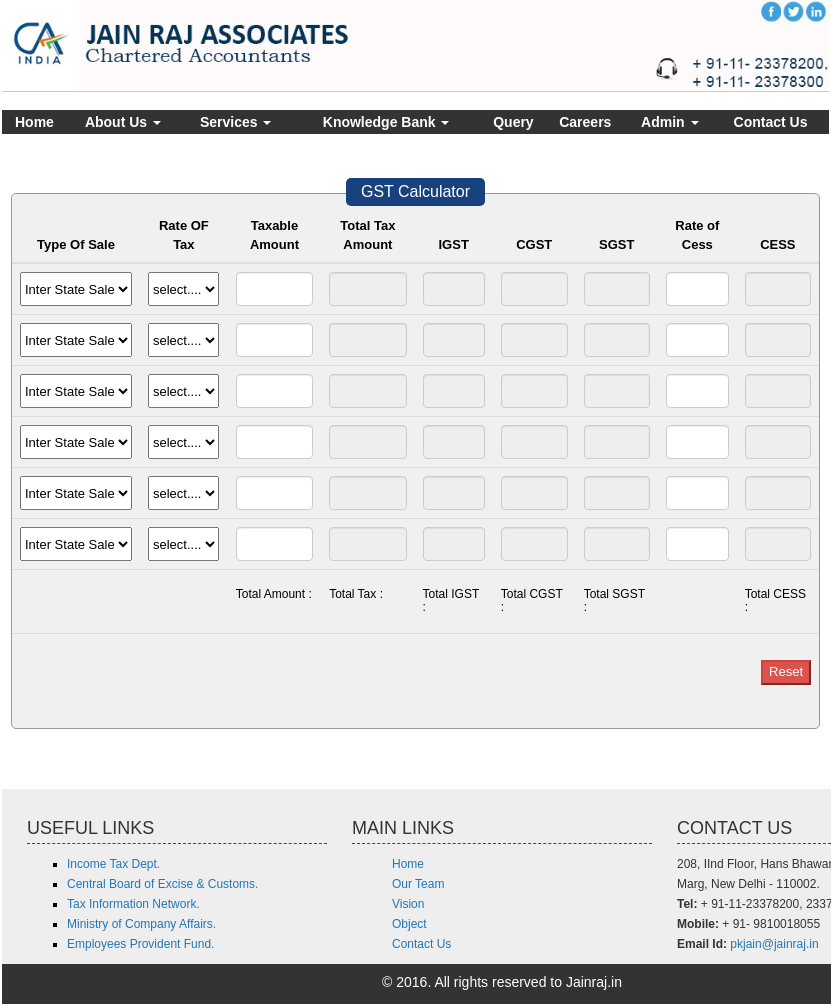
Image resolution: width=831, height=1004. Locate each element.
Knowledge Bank (386, 122)
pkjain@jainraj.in (774, 944)
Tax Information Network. (133, 904)
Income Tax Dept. (113, 864)
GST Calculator (415, 191)
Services (236, 122)
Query (513, 122)
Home (34, 122)
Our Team (418, 884)
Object (409, 924)
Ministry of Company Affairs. (141, 924)
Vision (408, 904)
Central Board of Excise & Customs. (162, 884)
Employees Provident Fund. (140, 944)
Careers (585, 122)
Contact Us (771, 122)
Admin (669, 122)
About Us (123, 122)
